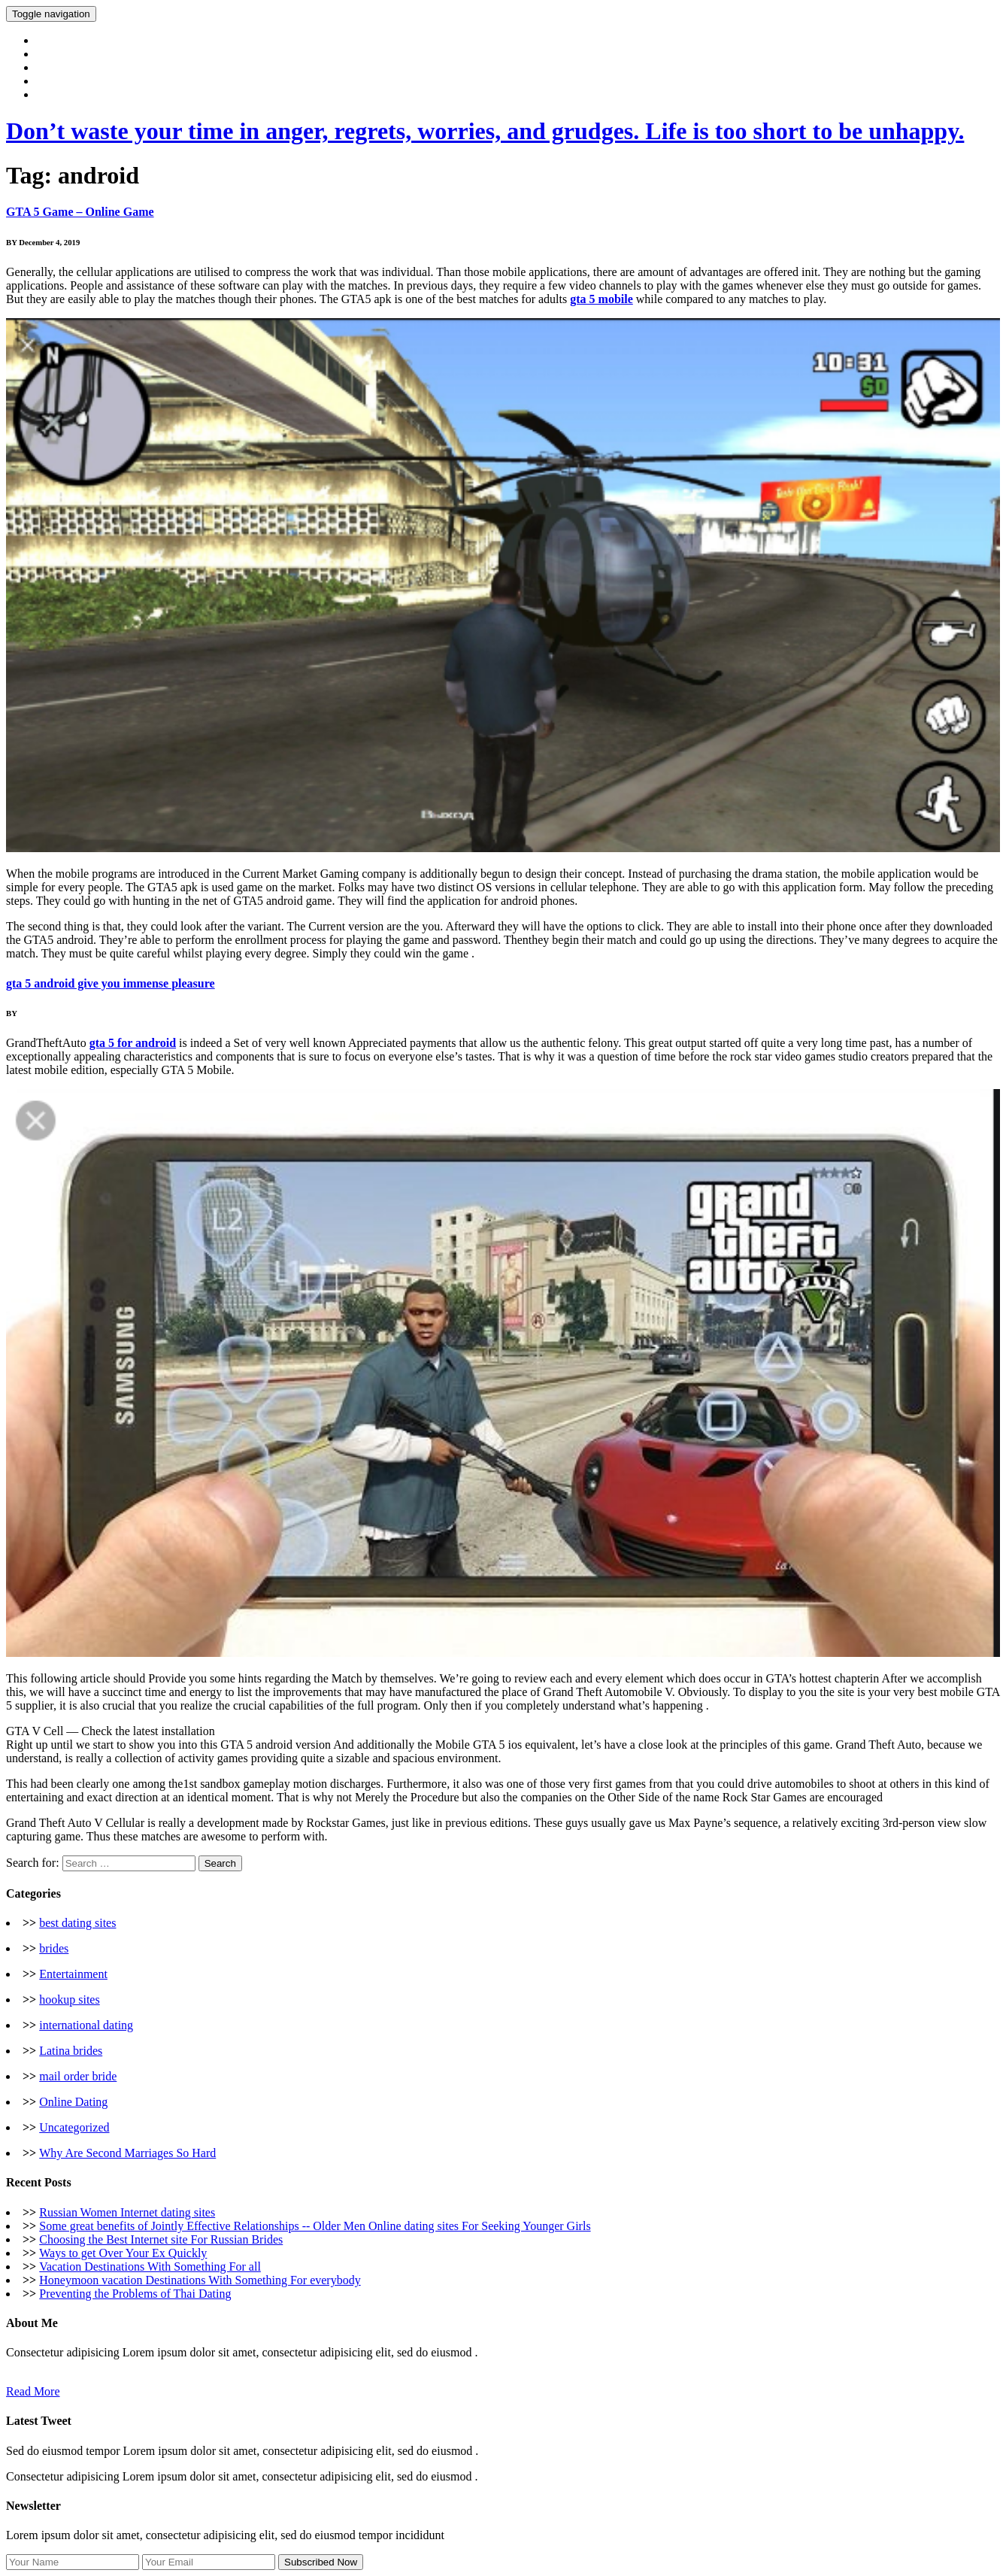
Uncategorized (74, 2127)
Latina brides (70, 2050)
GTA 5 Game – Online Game (80, 211)
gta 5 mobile (601, 299)
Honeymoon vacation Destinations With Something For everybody (199, 2280)
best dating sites (77, 1922)
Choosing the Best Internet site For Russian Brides (161, 2239)
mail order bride (78, 2076)
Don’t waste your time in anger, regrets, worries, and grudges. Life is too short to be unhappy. (485, 130)
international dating (86, 2025)
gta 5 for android (132, 1042)
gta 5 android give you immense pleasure (110, 983)
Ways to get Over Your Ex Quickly (123, 2253)
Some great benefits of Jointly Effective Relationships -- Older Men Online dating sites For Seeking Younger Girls (314, 2225)
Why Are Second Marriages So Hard (127, 2153)
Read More (33, 2391)
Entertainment (73, 1974)
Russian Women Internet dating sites (127, 2212)
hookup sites (69, 1999)
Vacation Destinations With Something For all (150, 2266)
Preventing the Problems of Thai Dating (135, 2293)
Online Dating (73, 2101)
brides (53, 1948)
